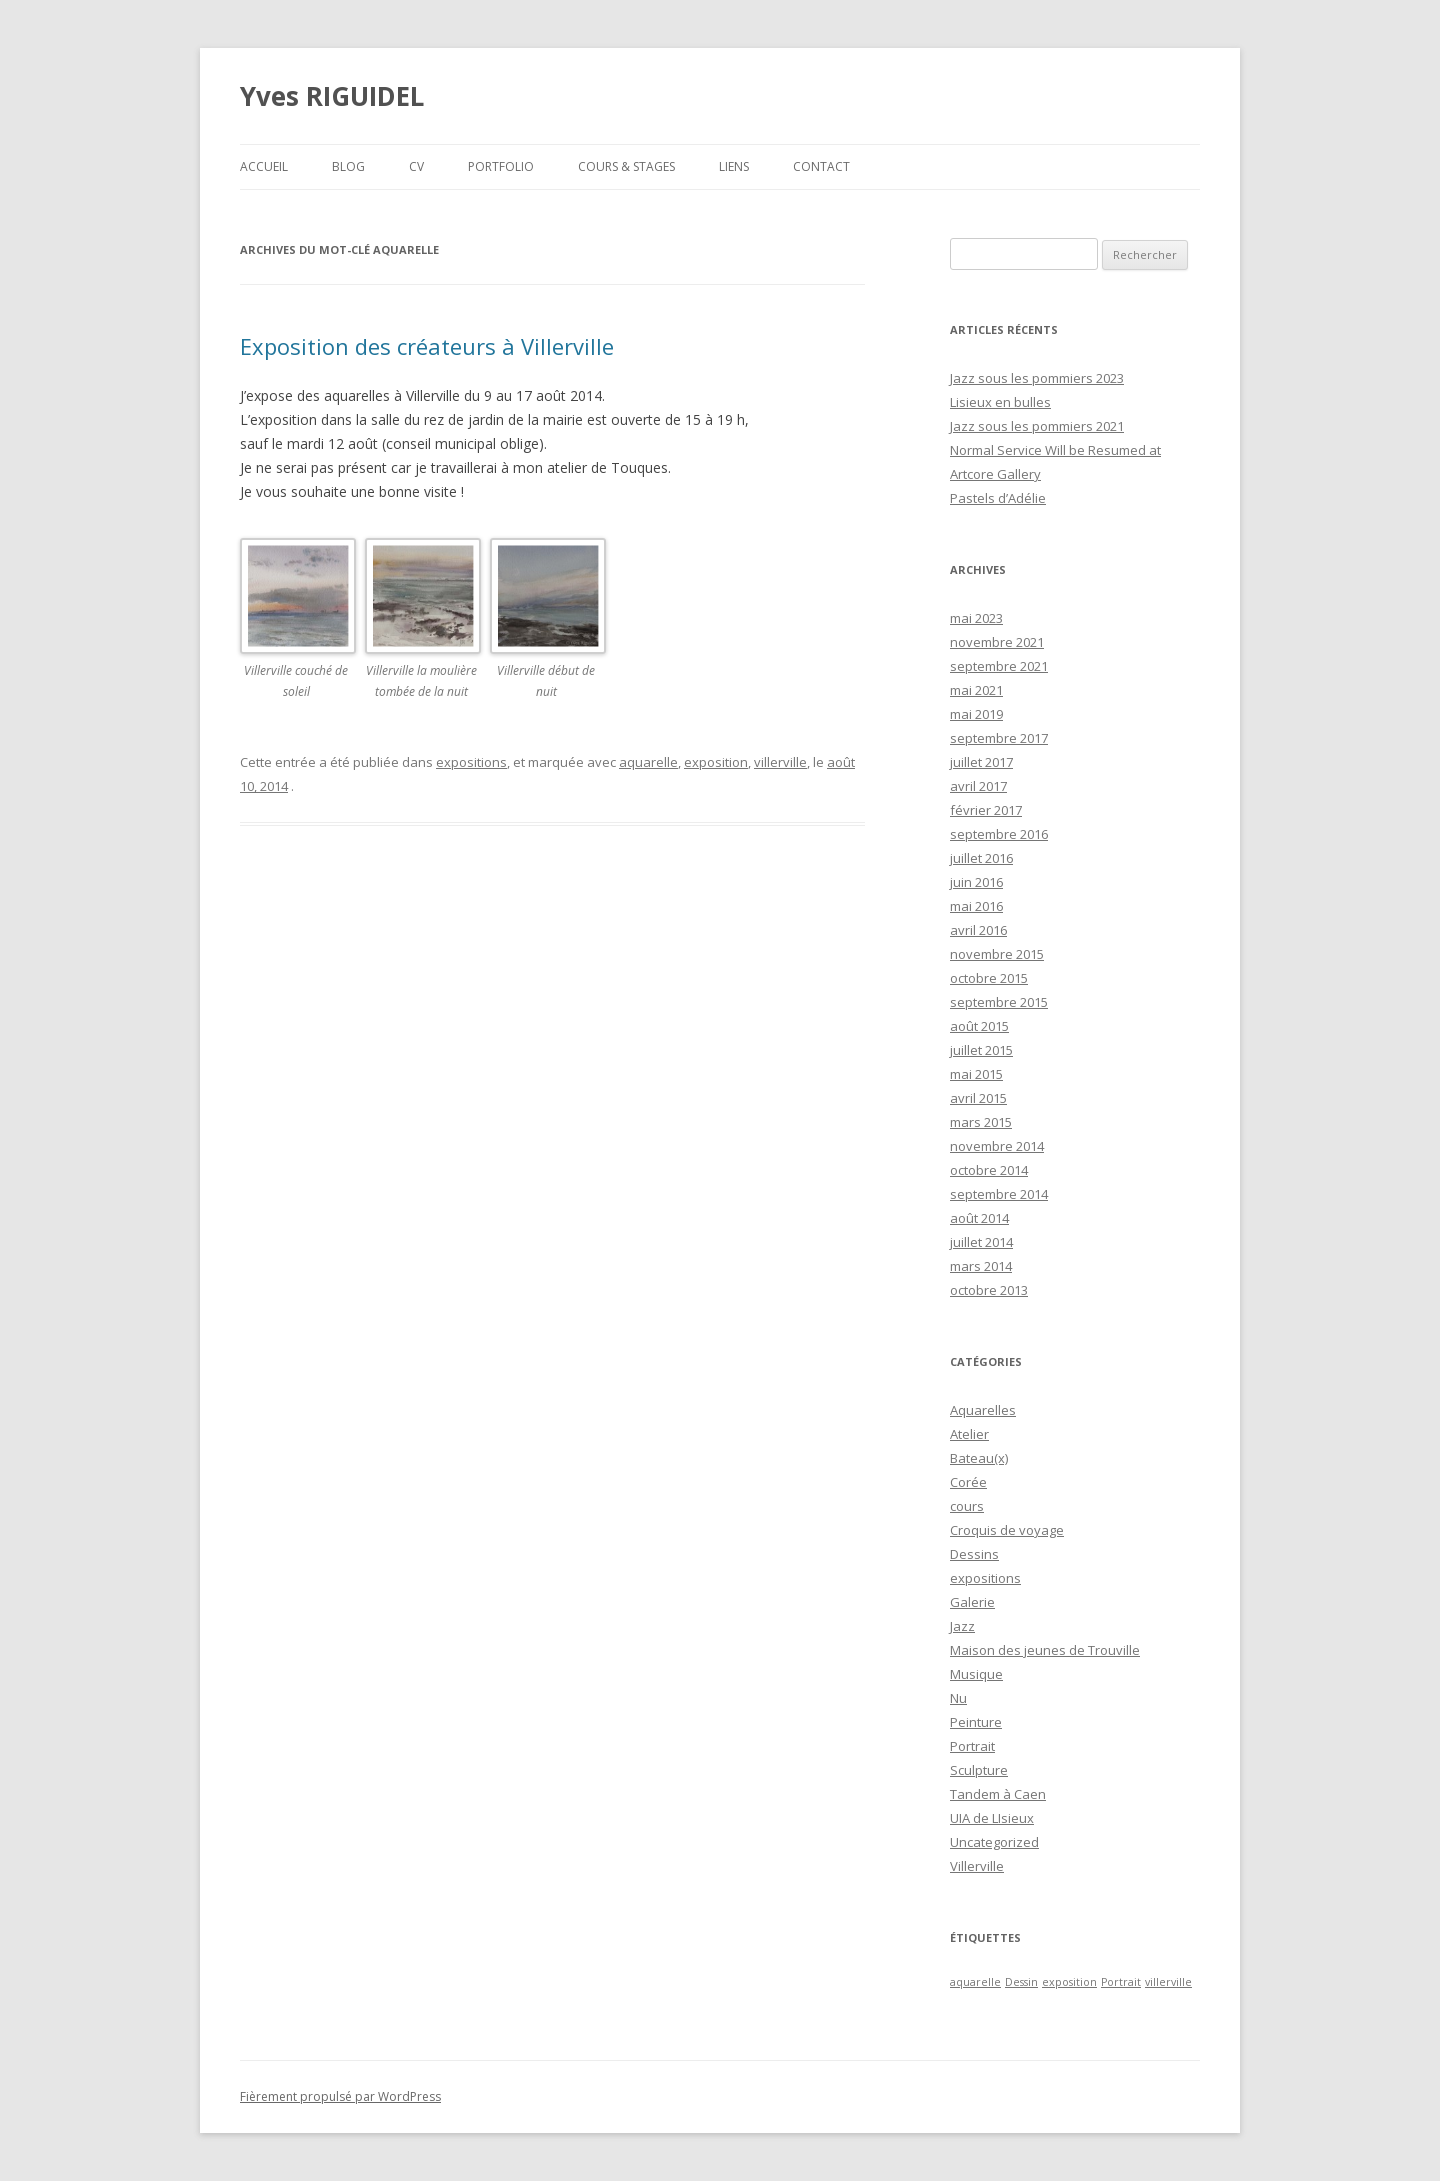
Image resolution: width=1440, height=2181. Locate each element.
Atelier (969, 1434)
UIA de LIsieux (992, 1818)
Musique (976, 1674)
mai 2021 (976, 690)
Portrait (972, 1746)
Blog (348, 166)
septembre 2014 (999, 1194)
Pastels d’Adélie (998, 498)
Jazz (962, 1626)
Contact (821, 166)
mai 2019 (976, 714)
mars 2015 (981, 1122)
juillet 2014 (981, 1242)
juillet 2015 (981, 1050)
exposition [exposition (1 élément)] (1069, 1982)
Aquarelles (983, 1410)
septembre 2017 (999, 738)
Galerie (972, 1602)
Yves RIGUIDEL (332, 96)
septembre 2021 (999, 666)
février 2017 (986, 810)
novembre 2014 (997, 1146)
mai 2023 (976, 618)
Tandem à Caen (998, 1794)
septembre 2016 (999, 834)
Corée (968, 1482)
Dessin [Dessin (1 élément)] (1021, 1982)
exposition (716, 762)
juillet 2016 (981, 858)
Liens (734, 166)
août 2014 (979, 1218)
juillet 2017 (981, 762)
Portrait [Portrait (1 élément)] (1121, 1982)
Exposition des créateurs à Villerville (427, 346)
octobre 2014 (989, 1170)
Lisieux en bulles (1000, 402)
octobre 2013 (989, 1290)
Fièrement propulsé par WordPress (340, 2096)
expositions (471, 762)
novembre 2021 (997, 642)
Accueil (264, 166)
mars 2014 (981, 1266)
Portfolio (501, 166)
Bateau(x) (979, 1458)
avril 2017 (978, 786)
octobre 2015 (989, 978)
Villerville (977, 1866)
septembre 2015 (999, 1002)
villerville (780, 762)
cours (967, 1506)
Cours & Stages (626, 166)
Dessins (974, 1554)
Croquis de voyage (1007, 1530)
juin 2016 (976, 882)
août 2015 (979, 1026)
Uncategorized (994, 1842)
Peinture (976, 1722)
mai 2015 (976, 1074)
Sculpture (979, 1770)
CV (416, 166)
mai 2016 (976, 906)
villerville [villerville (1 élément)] (1168, 1982)
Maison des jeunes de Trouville (1045, 1650)
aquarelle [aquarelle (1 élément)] (975, 1982)
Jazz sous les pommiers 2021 (1037, 426)
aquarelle (648, 762)
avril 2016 (978, 930)
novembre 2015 (997, 954)
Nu (958, 1698)
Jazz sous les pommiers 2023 (1037, 378)
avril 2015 (978, 1098)
